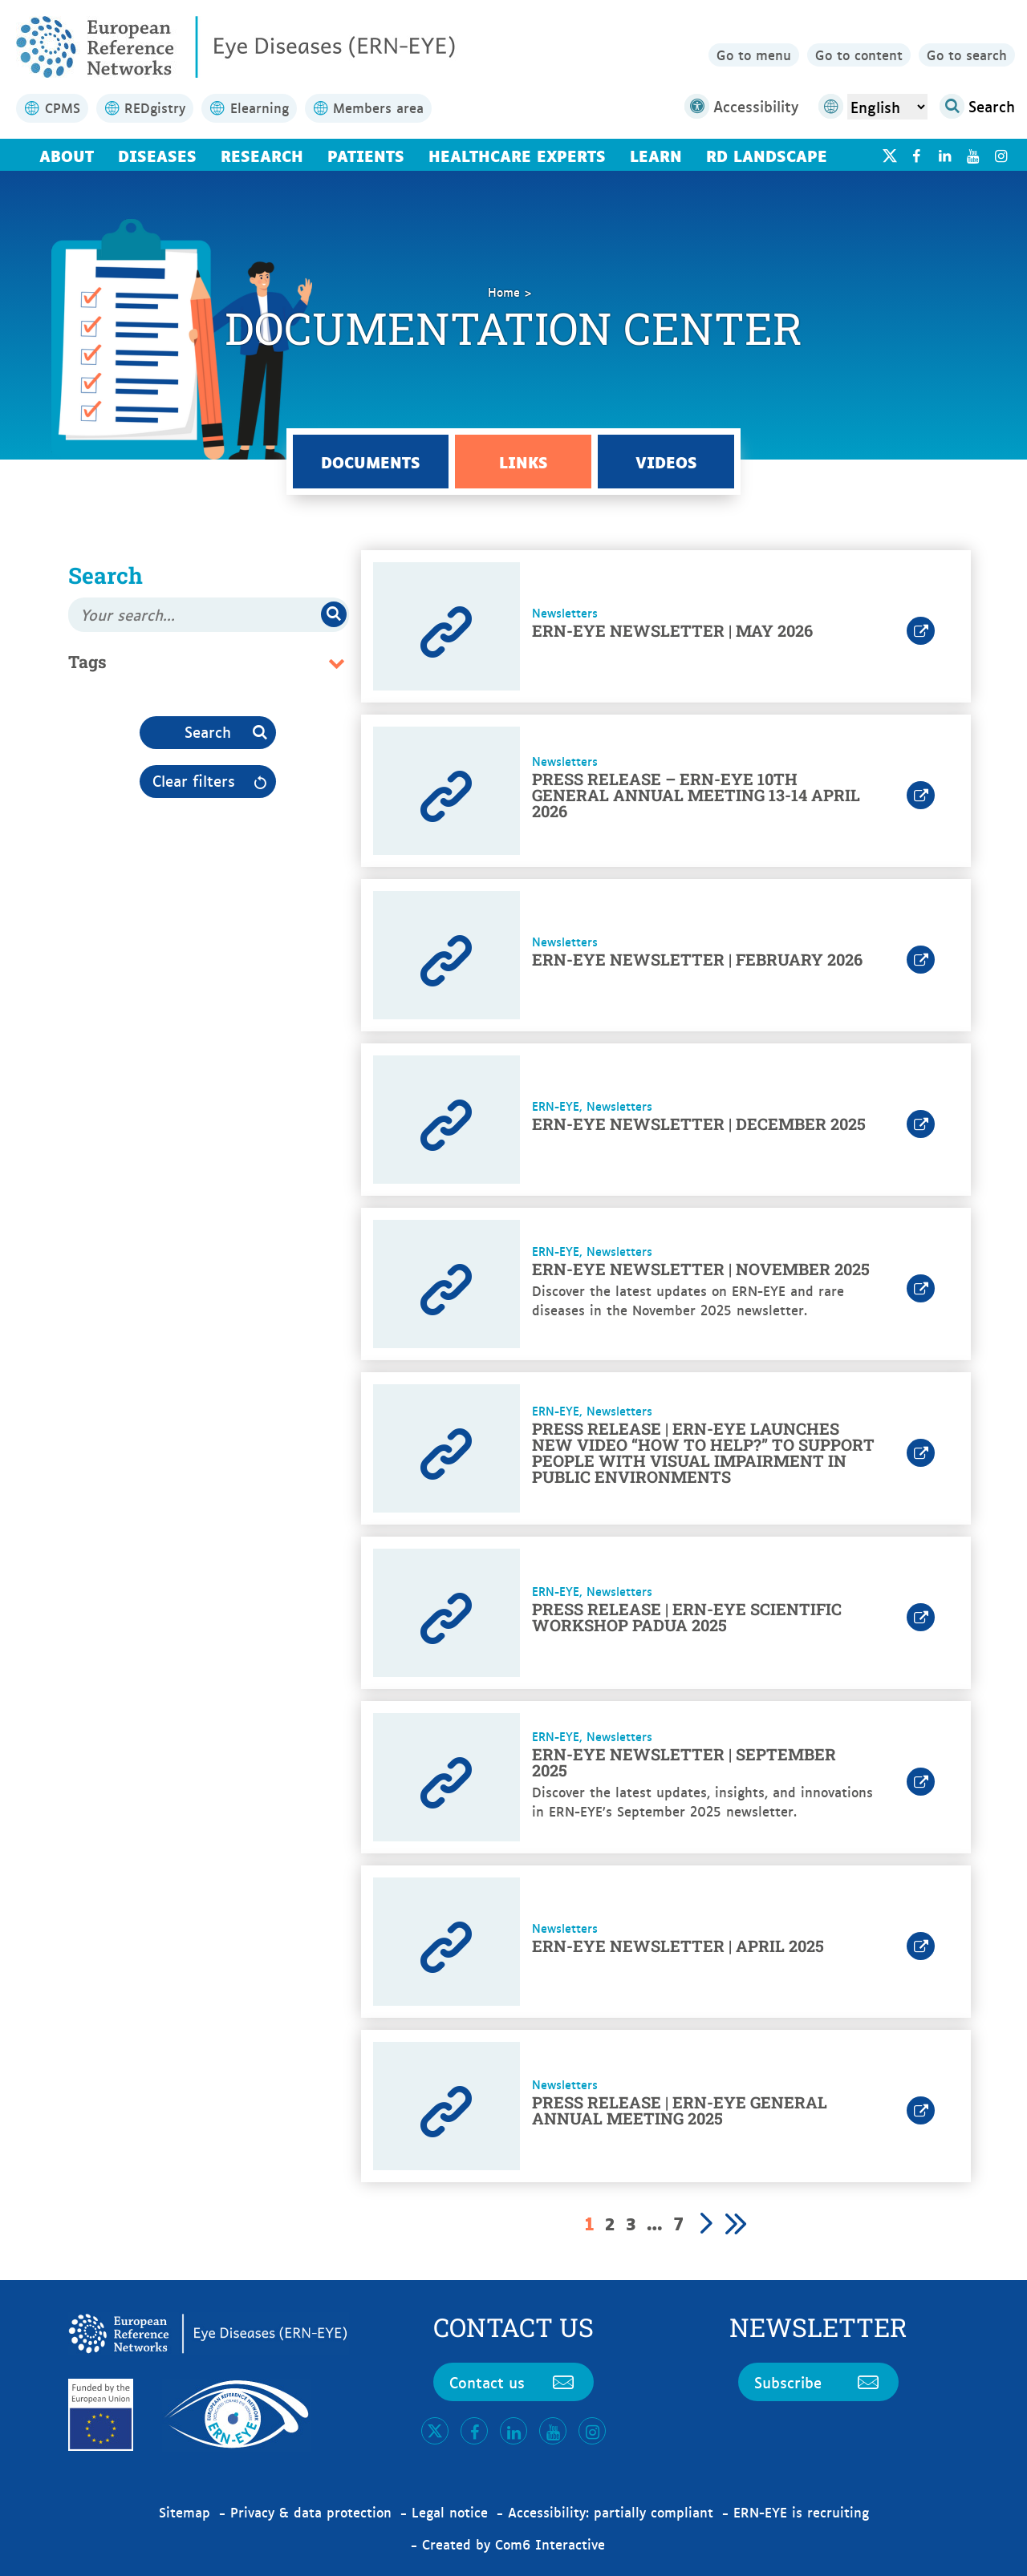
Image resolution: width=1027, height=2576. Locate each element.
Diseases (157, 155)
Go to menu (753, 54)
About (66, 155)
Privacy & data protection (311, 2511)
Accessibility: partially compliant (610, 2511)
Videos (666, 461)
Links (523, 461)
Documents (370, 461)
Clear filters (193, 780)
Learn (656, 155)
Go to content (859, 54)
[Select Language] (887, 106)
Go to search (967, 54)
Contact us (513, 2382)
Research (262, 155)
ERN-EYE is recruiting (801, 2511)
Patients (365, 155)
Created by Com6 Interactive (513, 2543)
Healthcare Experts (517, 155)
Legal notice (450, 2511)
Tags (87, 662)
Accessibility (741, 106)
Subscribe (818, 2382)
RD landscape (766, 155)
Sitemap (184, 2511)
